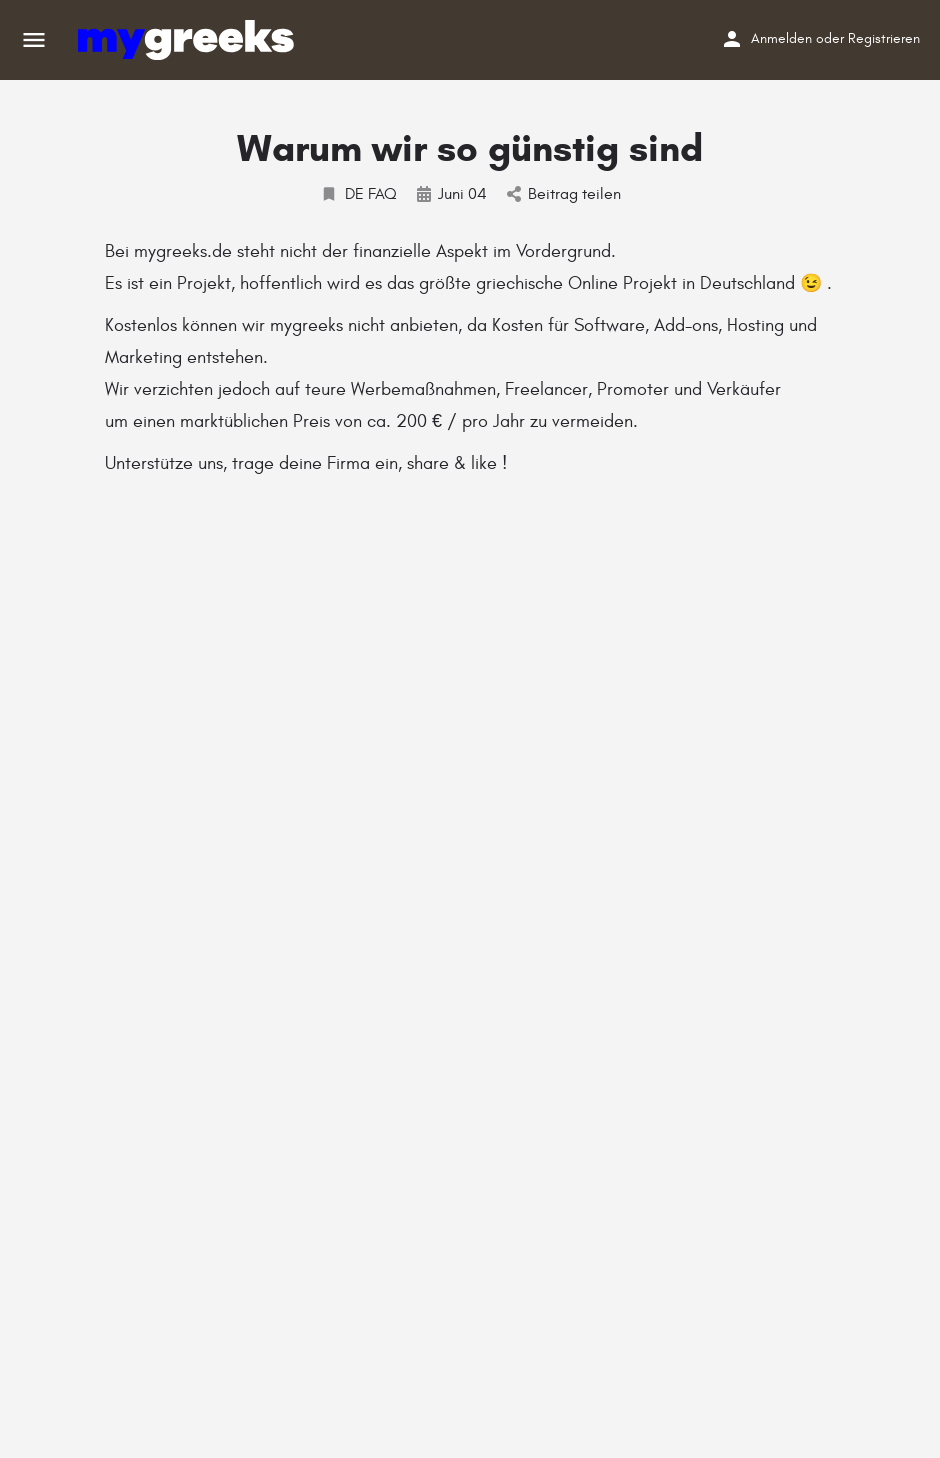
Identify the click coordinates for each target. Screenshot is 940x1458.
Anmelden (781, 38)
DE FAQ (358, 194)
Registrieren (884, 38)
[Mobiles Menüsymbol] (34, 40)
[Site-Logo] (188, 40)
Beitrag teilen (564, 194)
